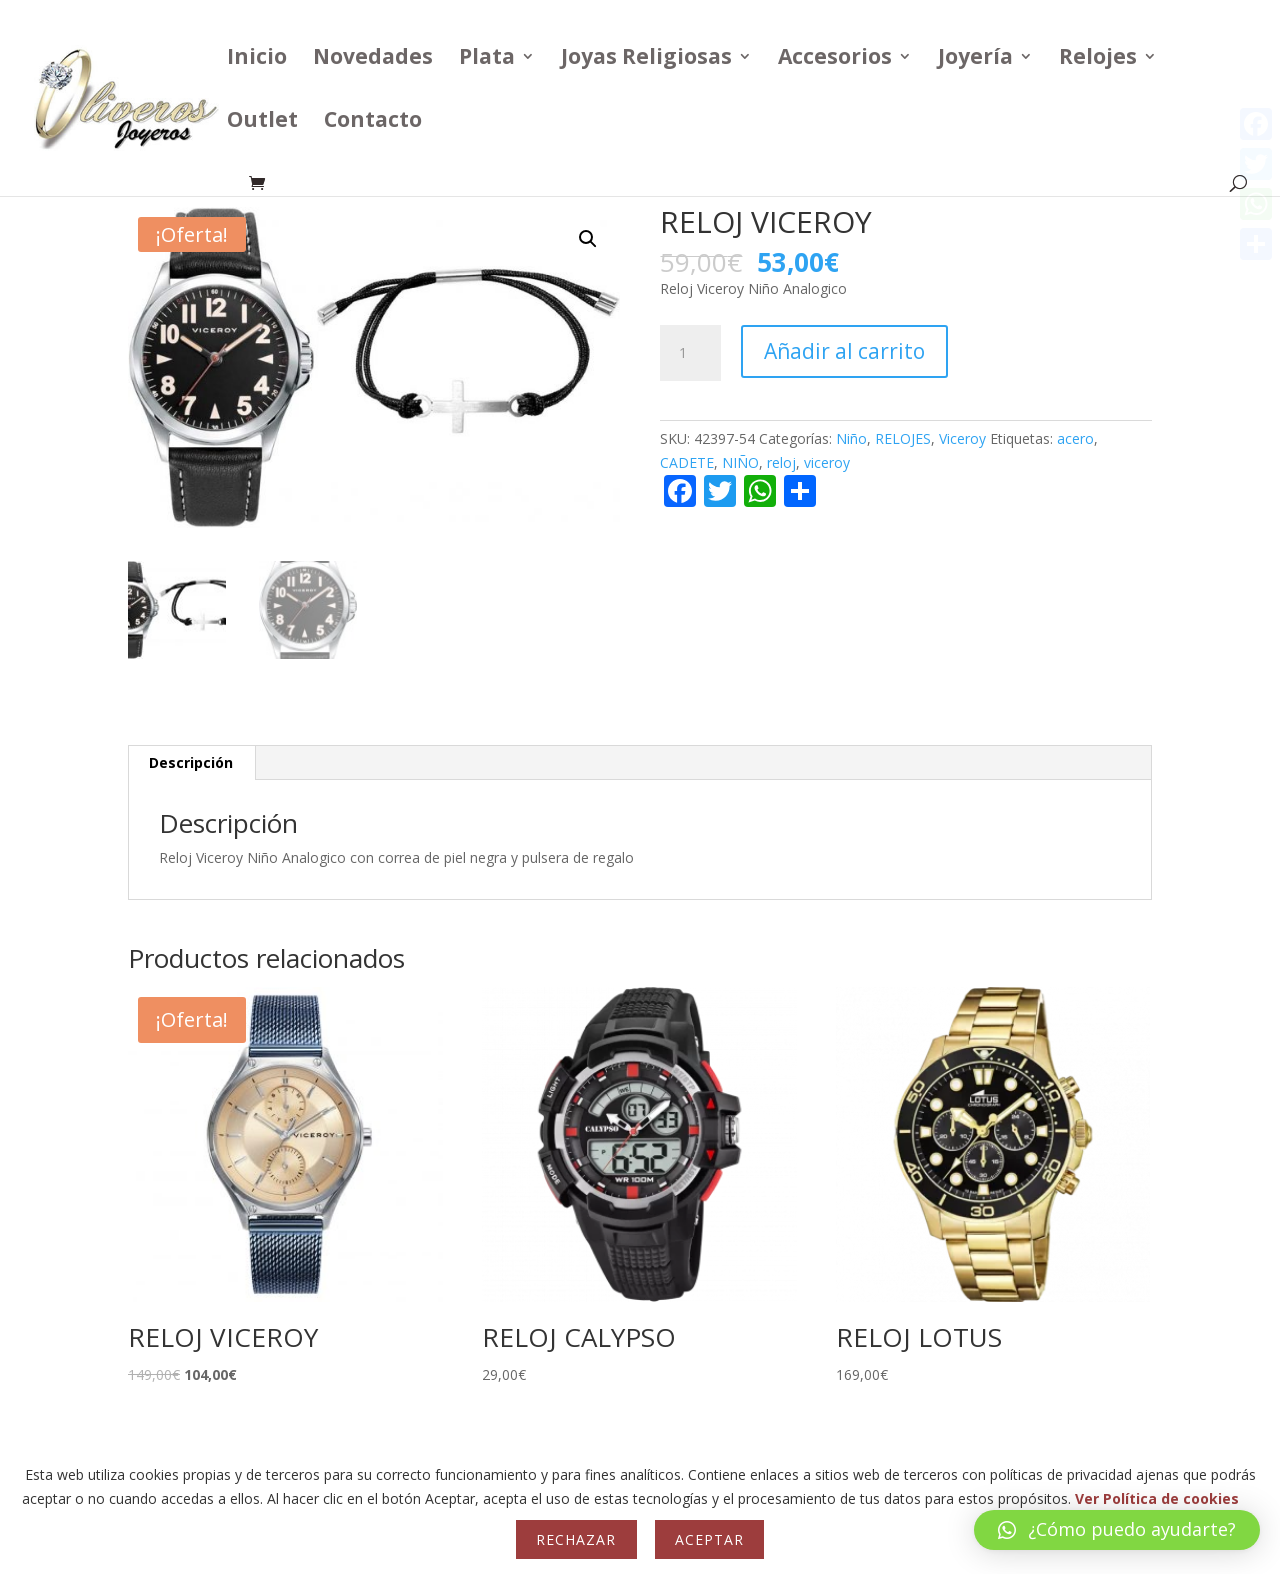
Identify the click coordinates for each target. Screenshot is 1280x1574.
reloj (781, 462)
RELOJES (903, 438)
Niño (851, 438)
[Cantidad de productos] (690, 353)
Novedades (373, 59)
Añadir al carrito (844, 351)
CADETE (687, 462)
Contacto (373, 122)
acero (1075, 438)
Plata (487, 59)
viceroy (827, 462)
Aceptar (709, 1539)
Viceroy (962, 438)
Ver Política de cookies (1157, 1498)
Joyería (975, 59)
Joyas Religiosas (646, 59)
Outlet (262, 122)
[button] (588, 239)
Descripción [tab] (191, 762)
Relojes (1098, 59)
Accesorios (835, 59)
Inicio (257, 59)
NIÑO (740, 462)
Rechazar (576, 1539)
